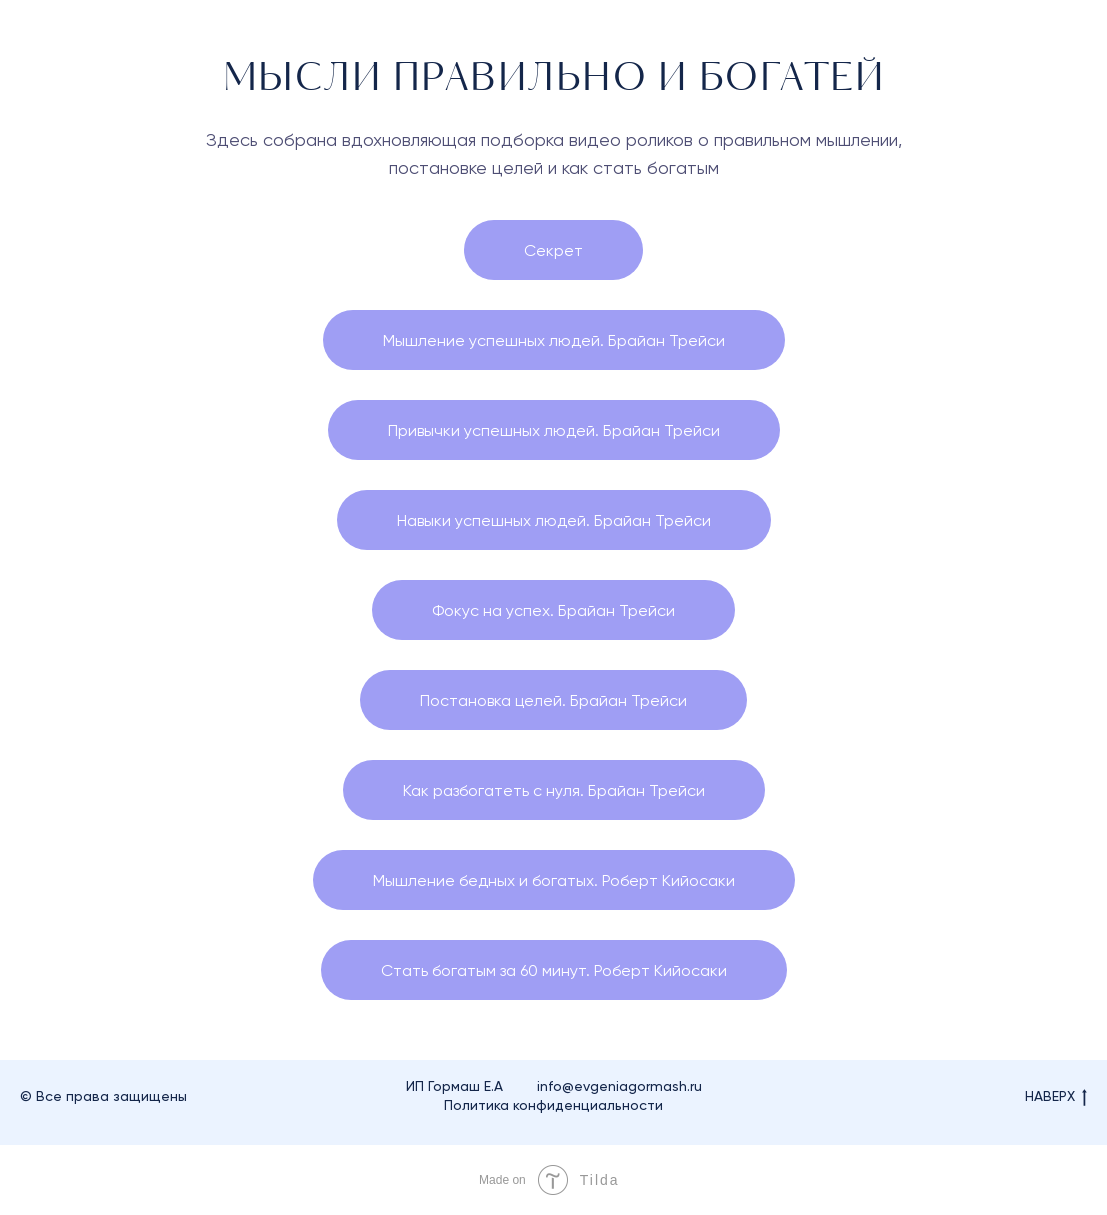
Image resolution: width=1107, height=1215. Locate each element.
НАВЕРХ (1056, 1097)
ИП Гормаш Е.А (454, 1086)
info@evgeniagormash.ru (619, 1086)
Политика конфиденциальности (553, 1105)
